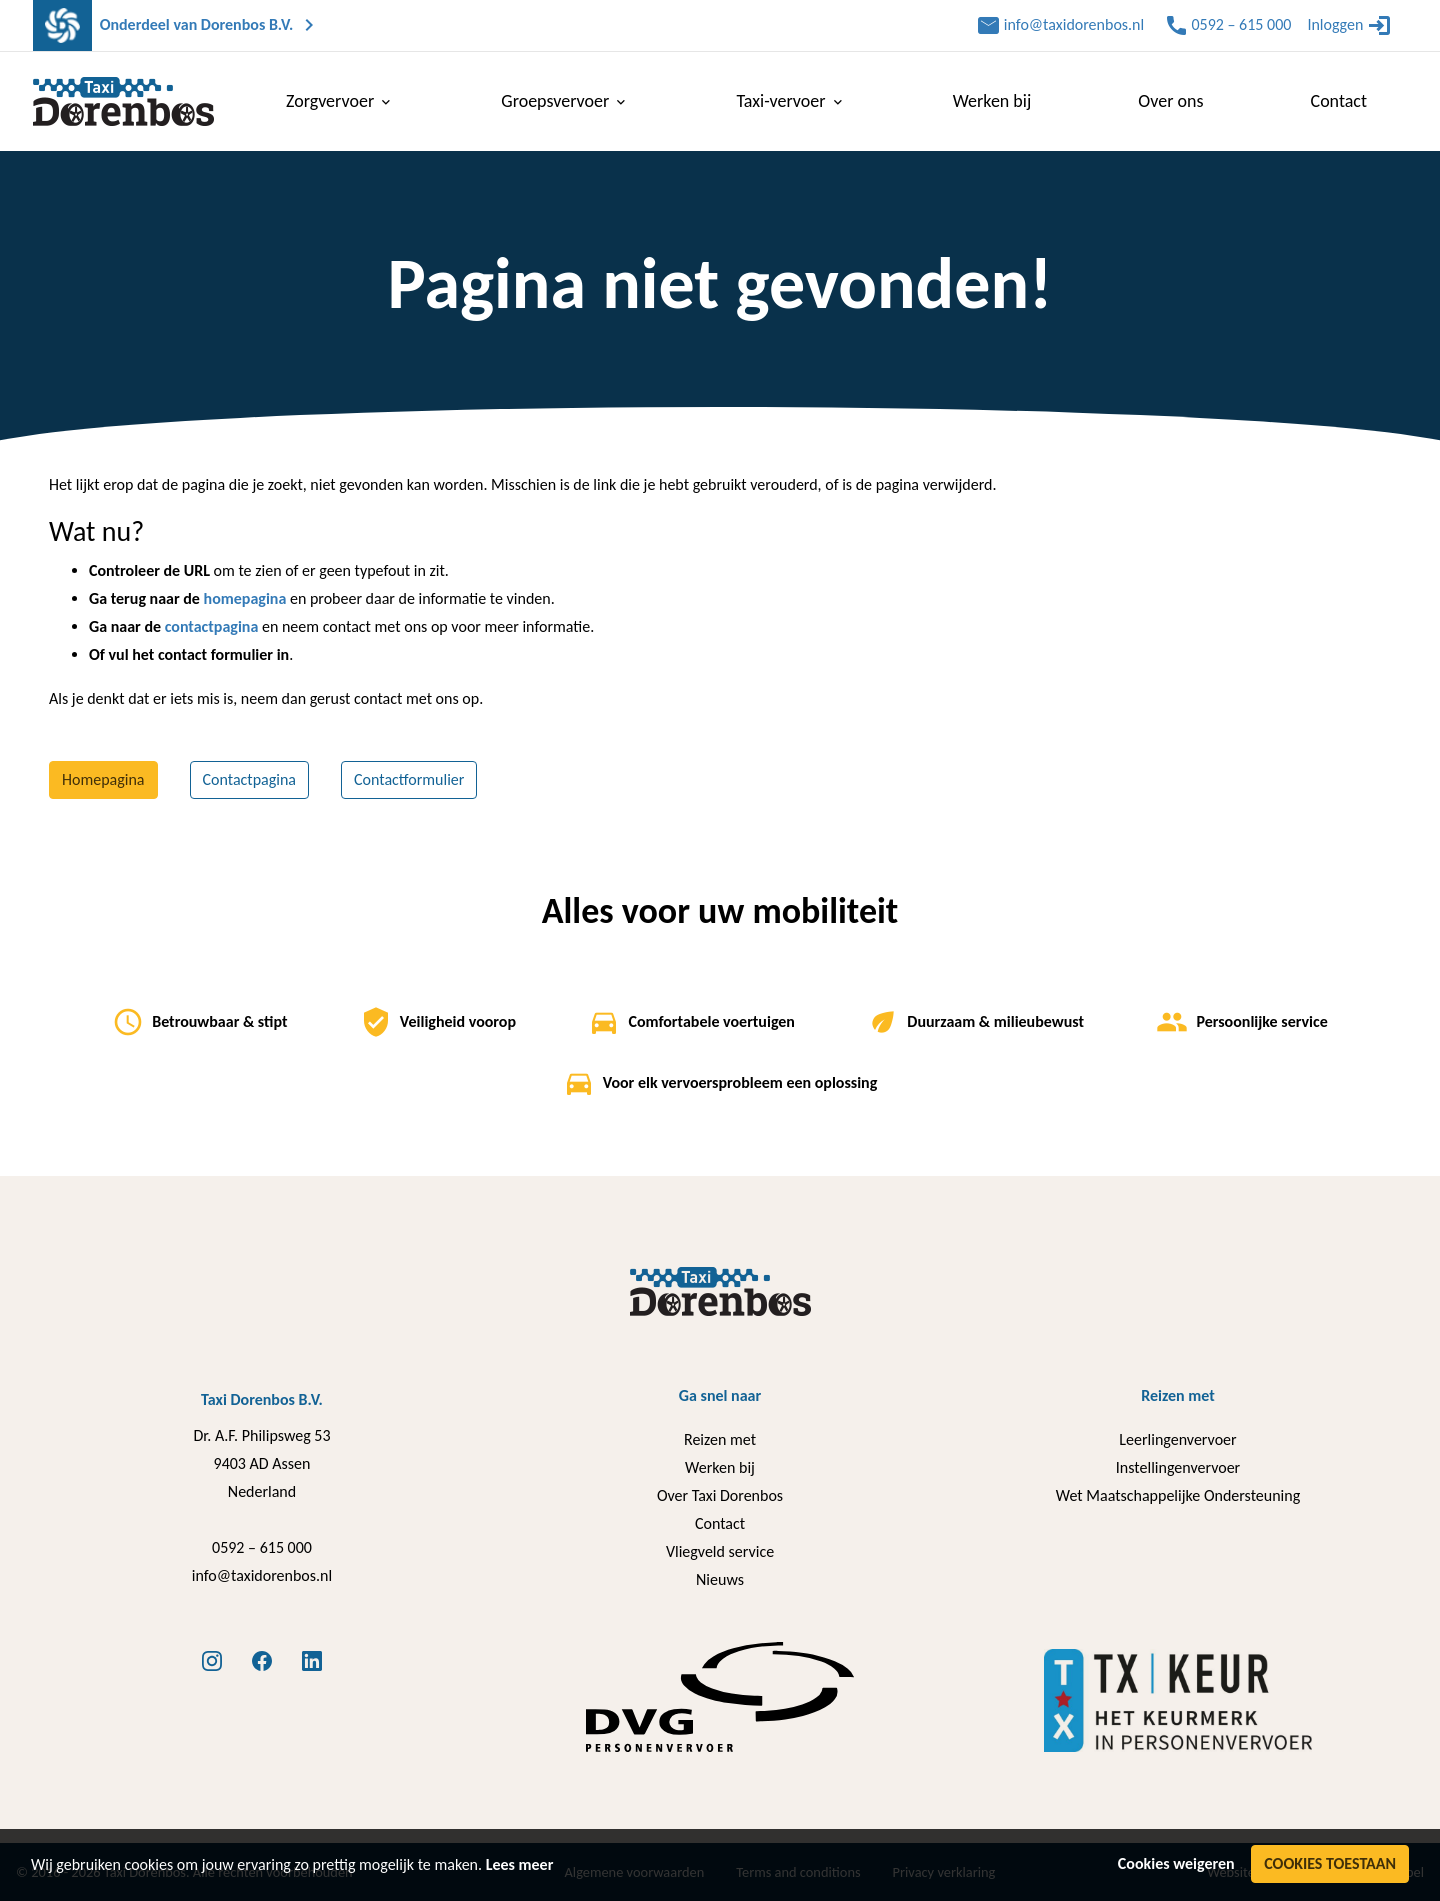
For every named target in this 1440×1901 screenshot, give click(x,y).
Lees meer (520, 1864)
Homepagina (103, 779)
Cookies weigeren (1176, 1863)
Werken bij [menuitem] (992, 101)
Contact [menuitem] (1339, 101)
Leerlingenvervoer (1177, 1439)
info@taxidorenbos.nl (262, 1575)
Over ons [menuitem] (1170, 101)
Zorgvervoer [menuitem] (340, 101)
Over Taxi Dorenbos (720, 1495)
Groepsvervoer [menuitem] (565, 101)
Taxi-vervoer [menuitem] (790, 101)
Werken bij (720, 1467)
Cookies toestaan (1330, 1863)
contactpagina (212, 626)
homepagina (245, 598)
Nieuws (720, 1579)
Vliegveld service (720, 1551)
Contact (720, 1523)
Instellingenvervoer (1178, 1467)
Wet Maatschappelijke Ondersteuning (1178, 1495)
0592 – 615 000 (262, 1547)
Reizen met (720, 1439)
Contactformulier (409, 779)
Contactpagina (250, 779)
